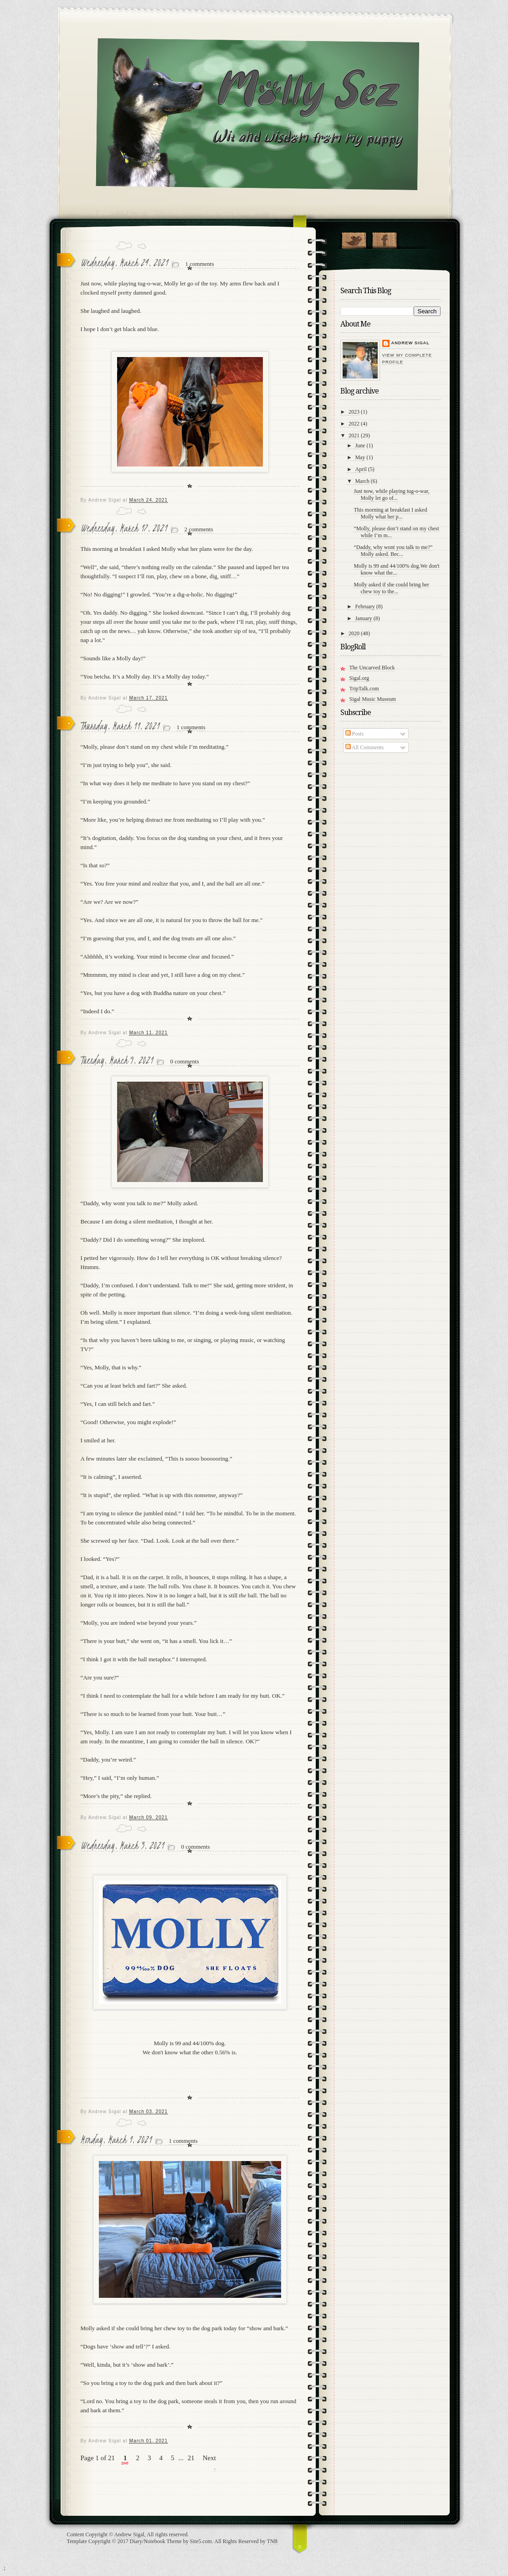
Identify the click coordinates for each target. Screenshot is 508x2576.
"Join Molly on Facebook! (384, 238)
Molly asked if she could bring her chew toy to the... (391, 588)
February (365, 606)
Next (209, 2458)
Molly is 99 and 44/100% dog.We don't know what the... (396, 569)
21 (191, 2458)
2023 (354, 412)
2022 (354, 423)
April (360, 469)
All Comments (364, 747)
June (360, 445)
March (362, 481)
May (360, 457)
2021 (354, 435)
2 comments (199, 529)
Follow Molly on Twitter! (354, 238)
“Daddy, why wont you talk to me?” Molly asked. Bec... (393, 550)
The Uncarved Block (372, 667)
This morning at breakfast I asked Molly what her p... (390, 513)
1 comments (199, 263)
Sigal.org (359, 678)
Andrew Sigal (410, 343)
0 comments (184, 1061)
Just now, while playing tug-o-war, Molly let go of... (391, 494)
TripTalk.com (364, 688)
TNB (272, 2541)
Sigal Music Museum (372, 699)
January (363, 618)
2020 (354, 633)
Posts (354, 734)
